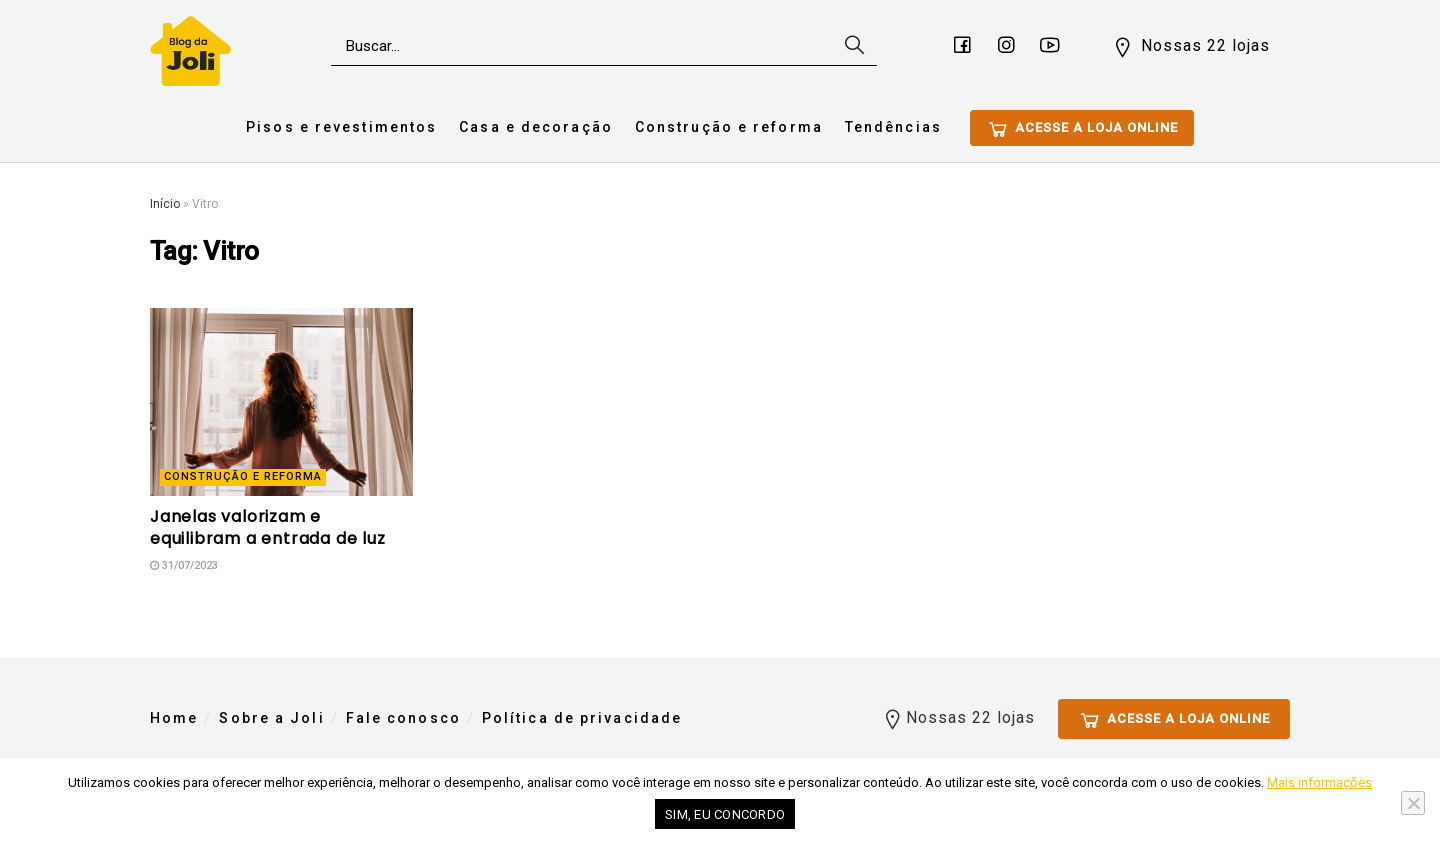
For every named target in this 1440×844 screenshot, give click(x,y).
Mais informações (1319, 782)
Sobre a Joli (271, 718)
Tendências (893, 127)
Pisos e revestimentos (341, 127)
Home (174, 718)
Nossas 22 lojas (1190, 47)
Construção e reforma (729, 127)
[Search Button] (852, 46)
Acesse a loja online (1082, 129)
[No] (1413, 803)
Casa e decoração (536, 127)
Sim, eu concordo (725, 814)
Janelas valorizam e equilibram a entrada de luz (268, 527)
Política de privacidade (582, 718)
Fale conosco (403, 718)
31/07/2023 (184, 565)
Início (165, 204)
